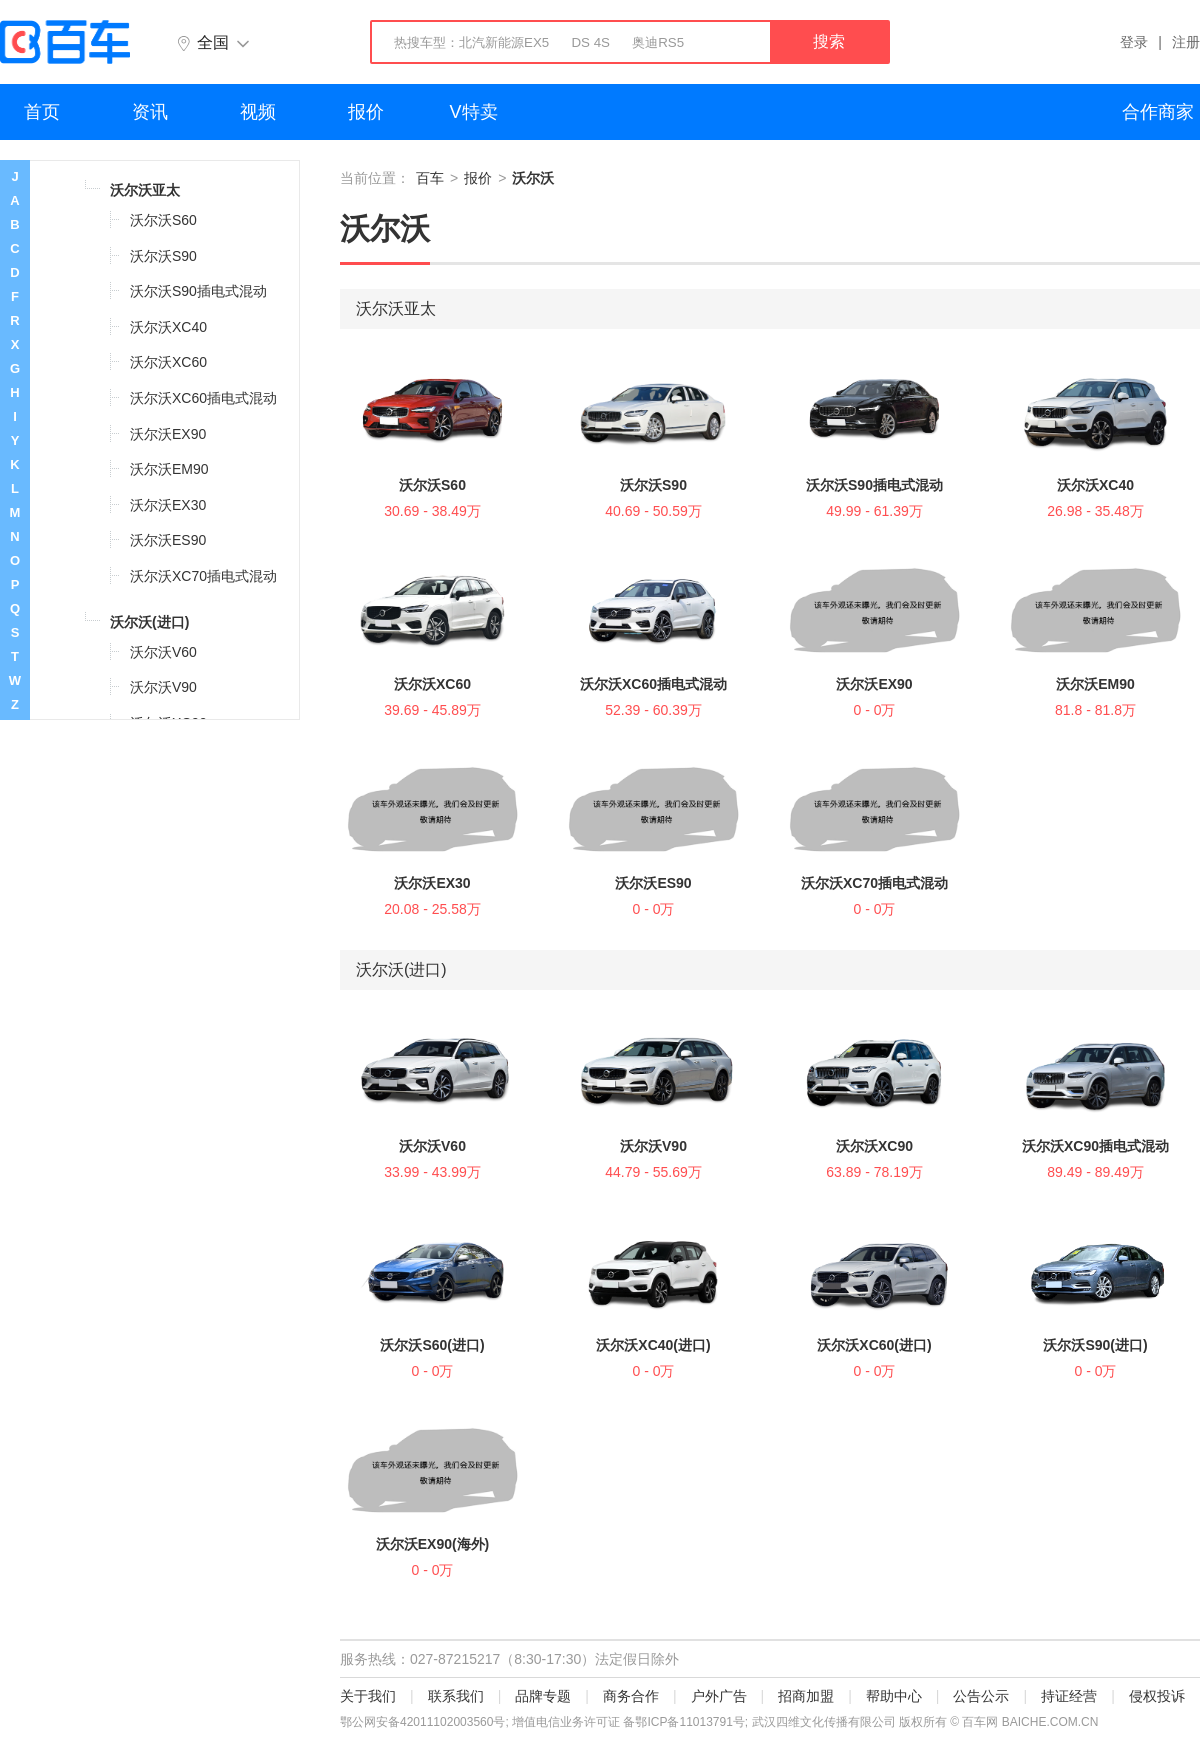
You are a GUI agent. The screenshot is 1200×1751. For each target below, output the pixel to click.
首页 (42, 112)
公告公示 (981, 1696)
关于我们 (368, 1696)
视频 (258, 112)
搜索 (829, 41)
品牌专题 (543, 1696)
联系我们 (456, 1696)
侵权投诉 (1157, 1696)
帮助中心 (894, 1696)
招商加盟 (806, 1696)
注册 (1186, 42)
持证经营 (1069, 1696)
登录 (1134, 42)
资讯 (150, 112)
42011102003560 (446, 1722)
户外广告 (719, 1696)
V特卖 (474, 112)
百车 (430, 178)
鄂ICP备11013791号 (689, 1722)
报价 (366, 112)
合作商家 (1158, 112)
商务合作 (631, 1696)
